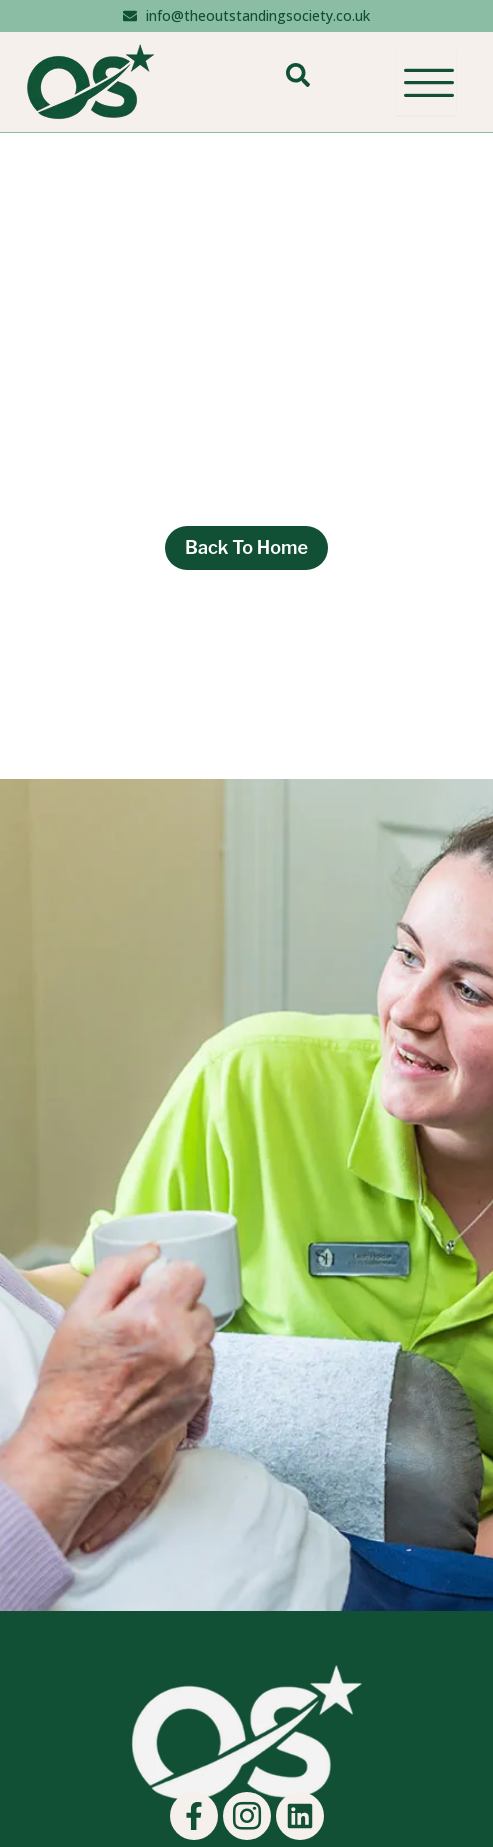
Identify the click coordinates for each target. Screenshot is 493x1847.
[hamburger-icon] (426, 82)
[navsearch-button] (298, 82)
